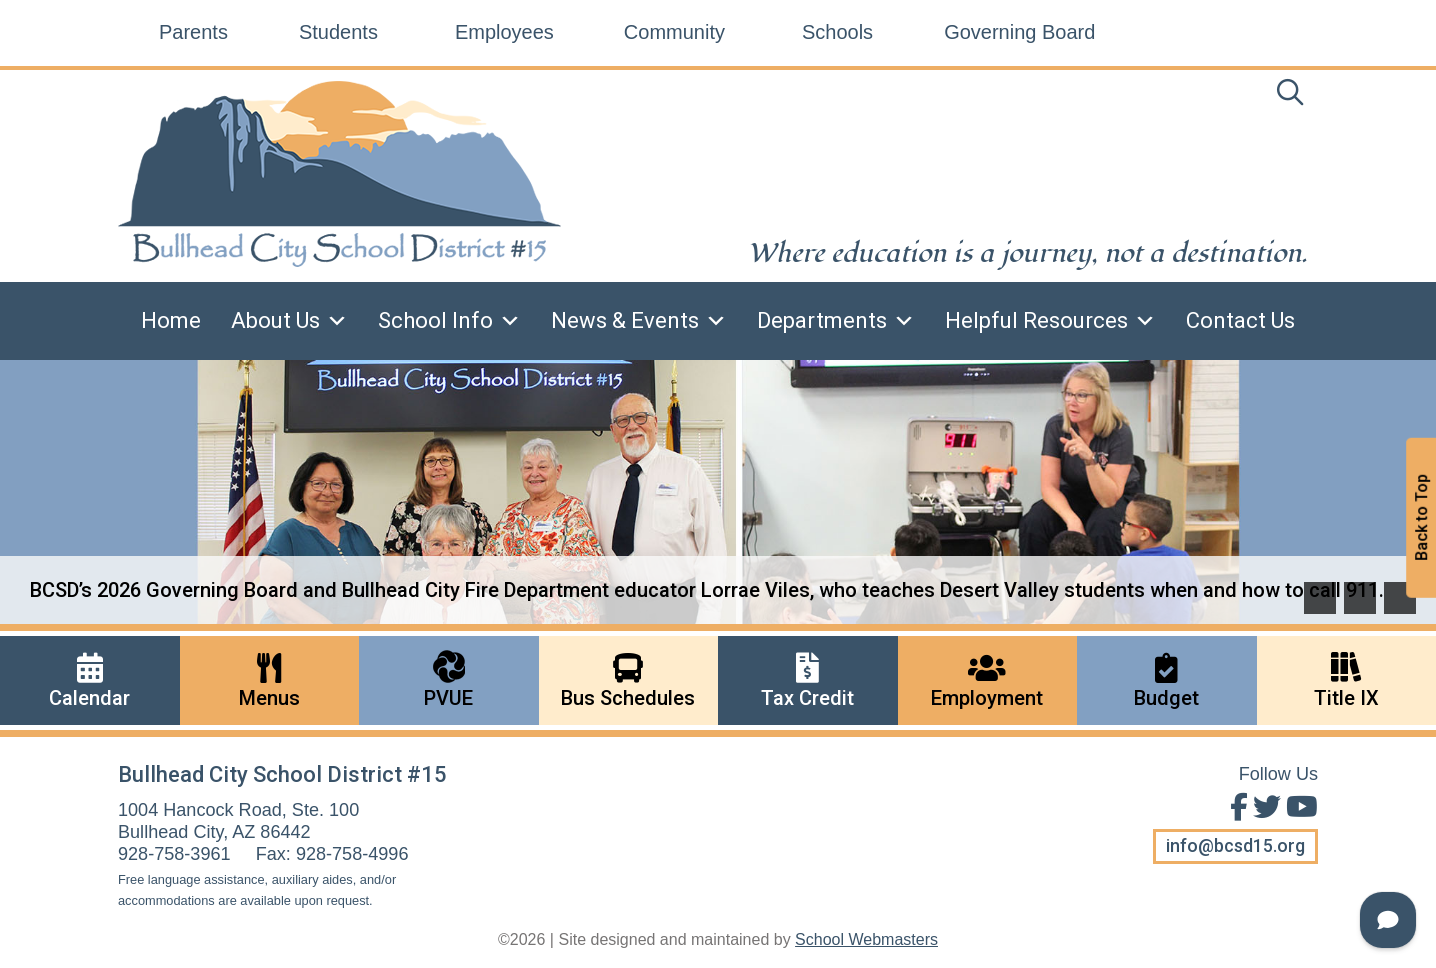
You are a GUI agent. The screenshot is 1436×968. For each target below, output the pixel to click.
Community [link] (674, 32)
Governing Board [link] (1019, 32)
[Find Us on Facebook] (1236, 807)
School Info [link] (449, 321)
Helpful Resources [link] (1050, 321)
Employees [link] (504, 32)
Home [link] (171, 320)
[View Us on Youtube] (1299, 807)
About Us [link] (289, 321)
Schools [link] (837, 32)
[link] (1290, 96)
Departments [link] (836, 321)
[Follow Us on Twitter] (1264, 807)
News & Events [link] (639, 321)
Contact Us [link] (1240, 320)
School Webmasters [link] (866, 939)
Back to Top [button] (1421, 518)
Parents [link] (193, 32)
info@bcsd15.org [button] (1235, 846)
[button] (1320, 598)
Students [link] (338, 32)
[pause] (1400, 598)
